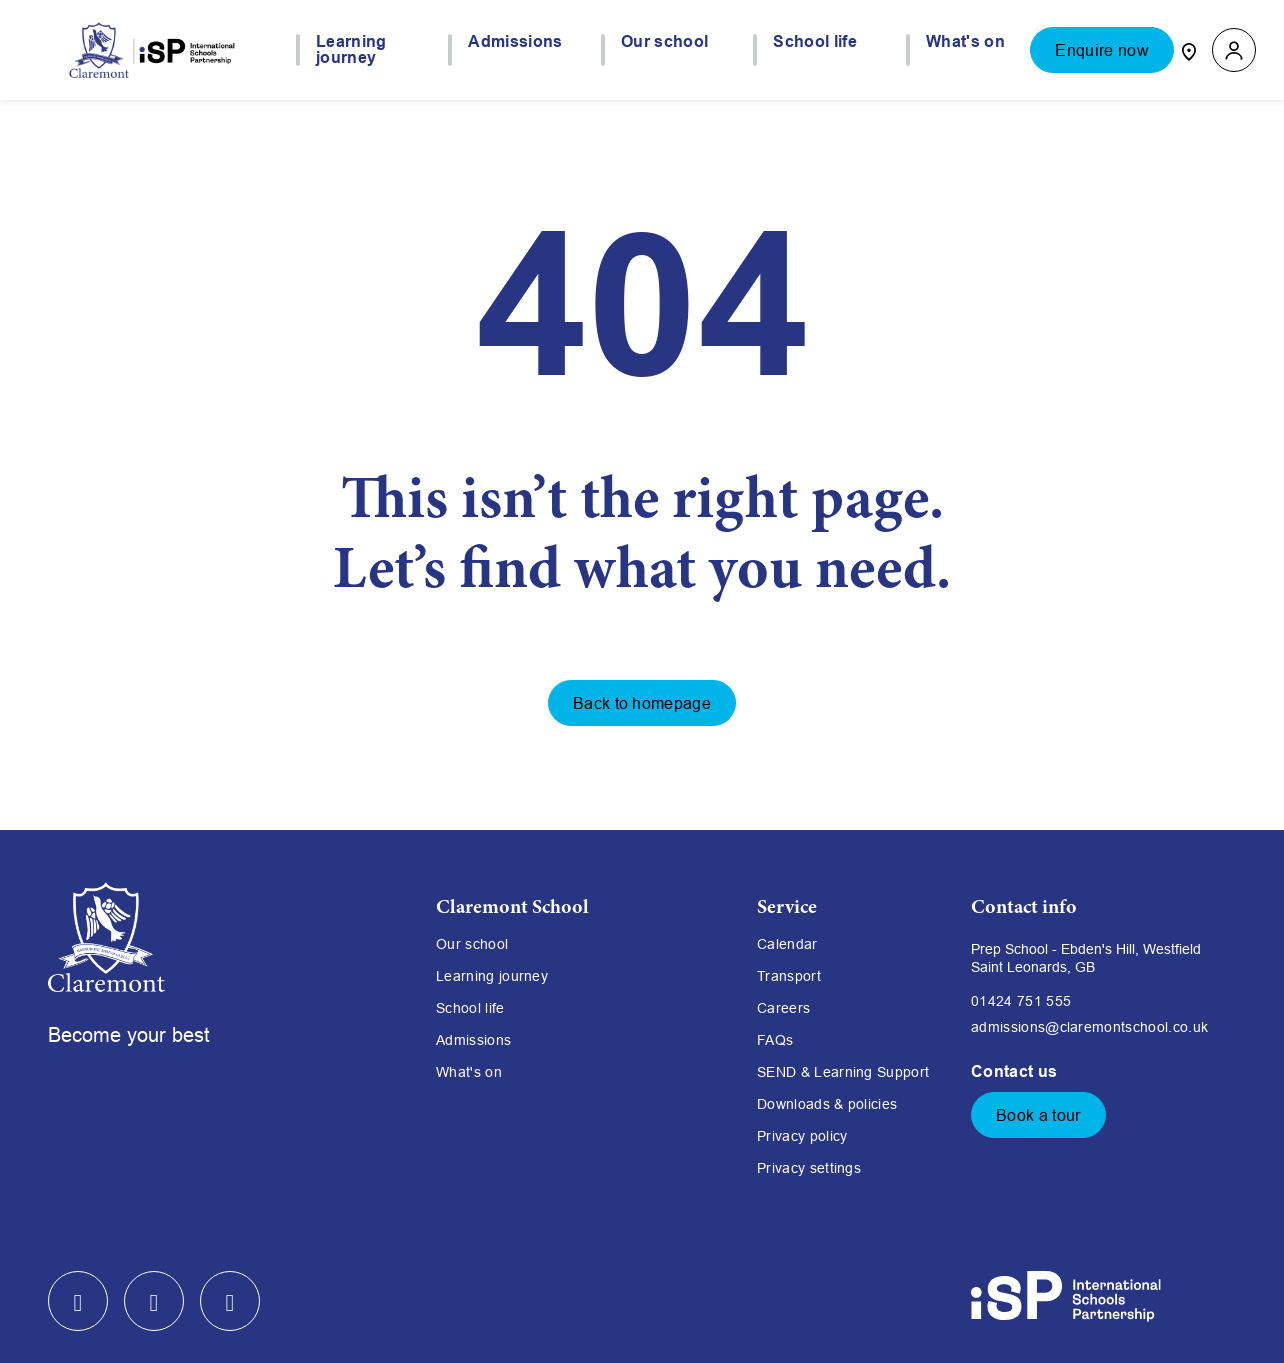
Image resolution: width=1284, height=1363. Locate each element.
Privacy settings (809, 1168)
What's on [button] (965, 42)
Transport (789, 976)
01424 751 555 (1021, 1001)
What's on (469, 1072)
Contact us (1016, 1071)
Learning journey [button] (351, 50)
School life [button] (815, 42)
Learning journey (492, 976)
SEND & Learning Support (843, 1072)
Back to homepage (642, 703)
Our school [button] (664, 42)
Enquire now (1102, 50)
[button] (1234, 50)
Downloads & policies (827, 1104)
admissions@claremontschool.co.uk (1089, 1027)
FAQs (775, 1040)
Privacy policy (802, 1136)
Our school (472, 944)
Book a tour (1038, 1115)
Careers (783, 1008)
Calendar (787, 944)
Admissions (473, 1040)
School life (470, 1008)
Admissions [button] (515, 42)
